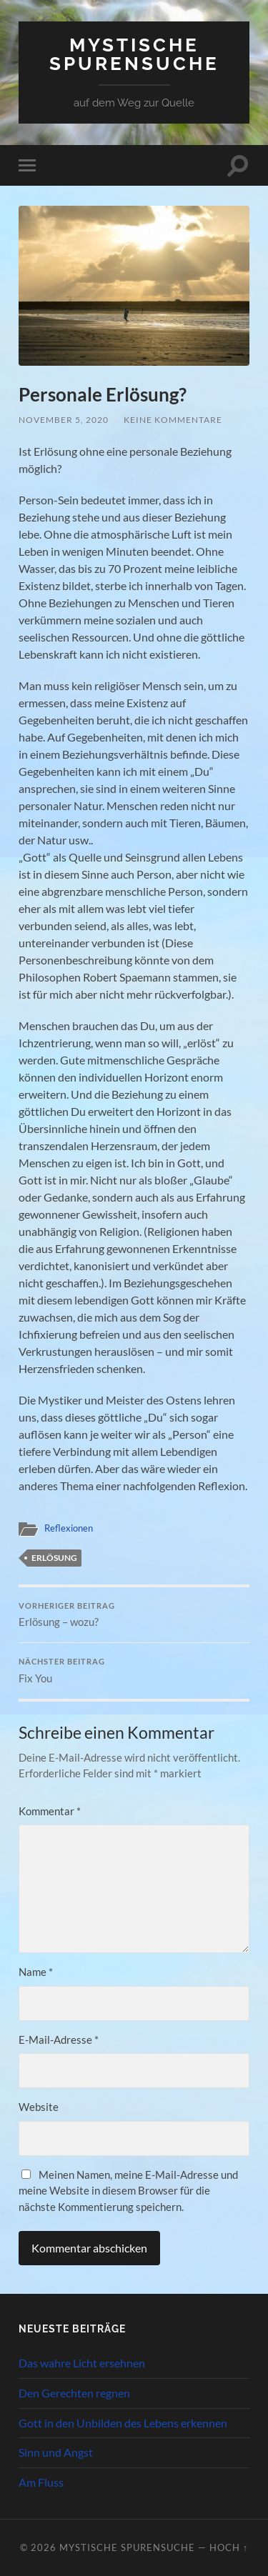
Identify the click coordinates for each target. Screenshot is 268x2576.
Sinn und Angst (56, 2452)
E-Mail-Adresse (59, 2039)
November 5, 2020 (64, 419)
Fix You (134, 1670)
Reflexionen (68, 1528)
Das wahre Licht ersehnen (82, 2363)
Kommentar (50, 1810)
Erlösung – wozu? (134, 1615)
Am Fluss (41, 2482)
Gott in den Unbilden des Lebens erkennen (123, 2423)
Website (39, 2106)
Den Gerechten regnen (74, 2393)
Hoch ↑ (228, 2547)
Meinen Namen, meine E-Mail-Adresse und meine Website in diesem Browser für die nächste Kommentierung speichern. (128, 2190)
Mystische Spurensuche (134, 54)
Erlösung (54, 1557)
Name (36, 1971)
